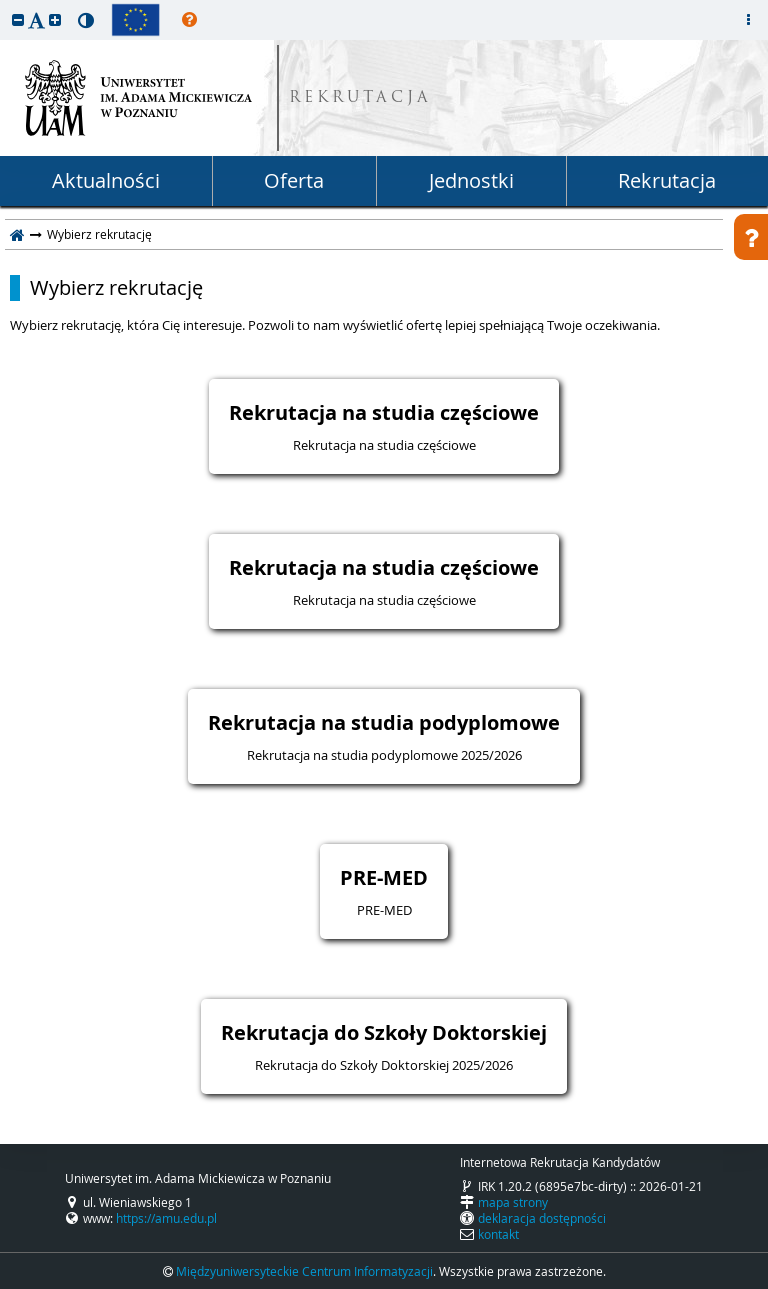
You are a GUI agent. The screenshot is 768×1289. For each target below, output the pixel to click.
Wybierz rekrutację (116, 288)
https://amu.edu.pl (166, 1218)
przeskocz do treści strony (5, 5)
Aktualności (106, 180)
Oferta (294, 180)
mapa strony (513, 1202)
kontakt (498, 1234)
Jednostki (471, 180)
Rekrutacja (667, 180)
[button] (18, 19)
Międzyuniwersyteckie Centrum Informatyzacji (304, 1271)
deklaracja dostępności (542, 1218)
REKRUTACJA (360, 98)
